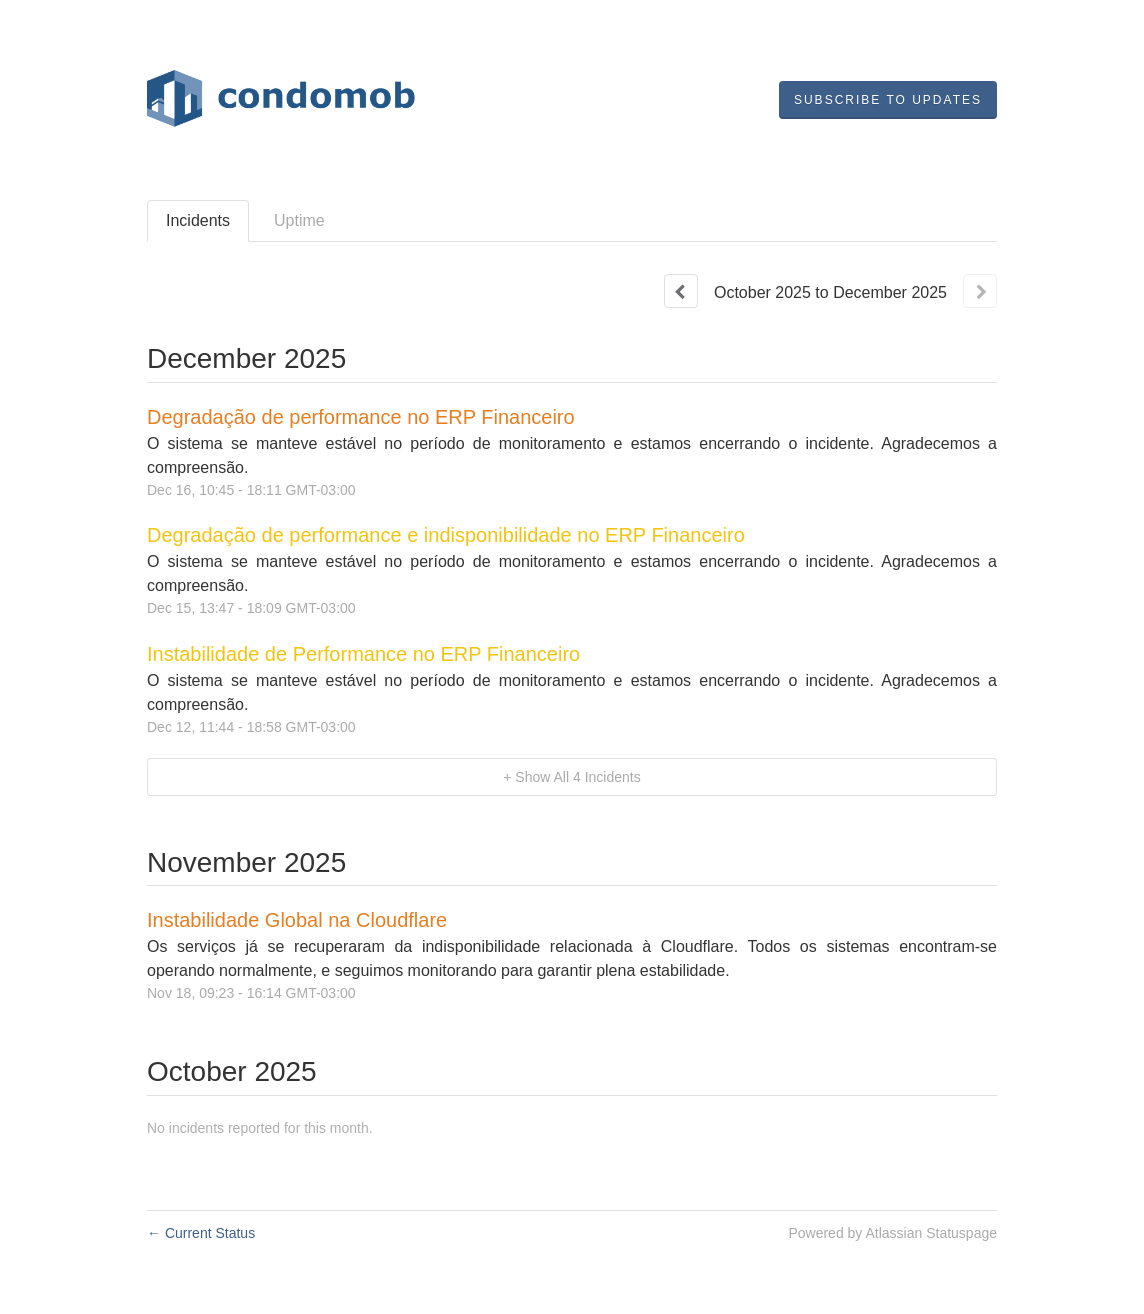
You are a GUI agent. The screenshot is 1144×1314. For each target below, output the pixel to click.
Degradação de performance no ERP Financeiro (361, 417)
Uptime (299, 220)
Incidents (198, 220)
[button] (888, 100)
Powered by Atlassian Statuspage (892, 1233)
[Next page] (980, 291)
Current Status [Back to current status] (201, 1233)
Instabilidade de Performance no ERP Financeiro (363, 654)
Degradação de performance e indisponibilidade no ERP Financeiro (446, 535)
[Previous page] (681, 291)
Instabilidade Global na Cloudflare (297, 920)
